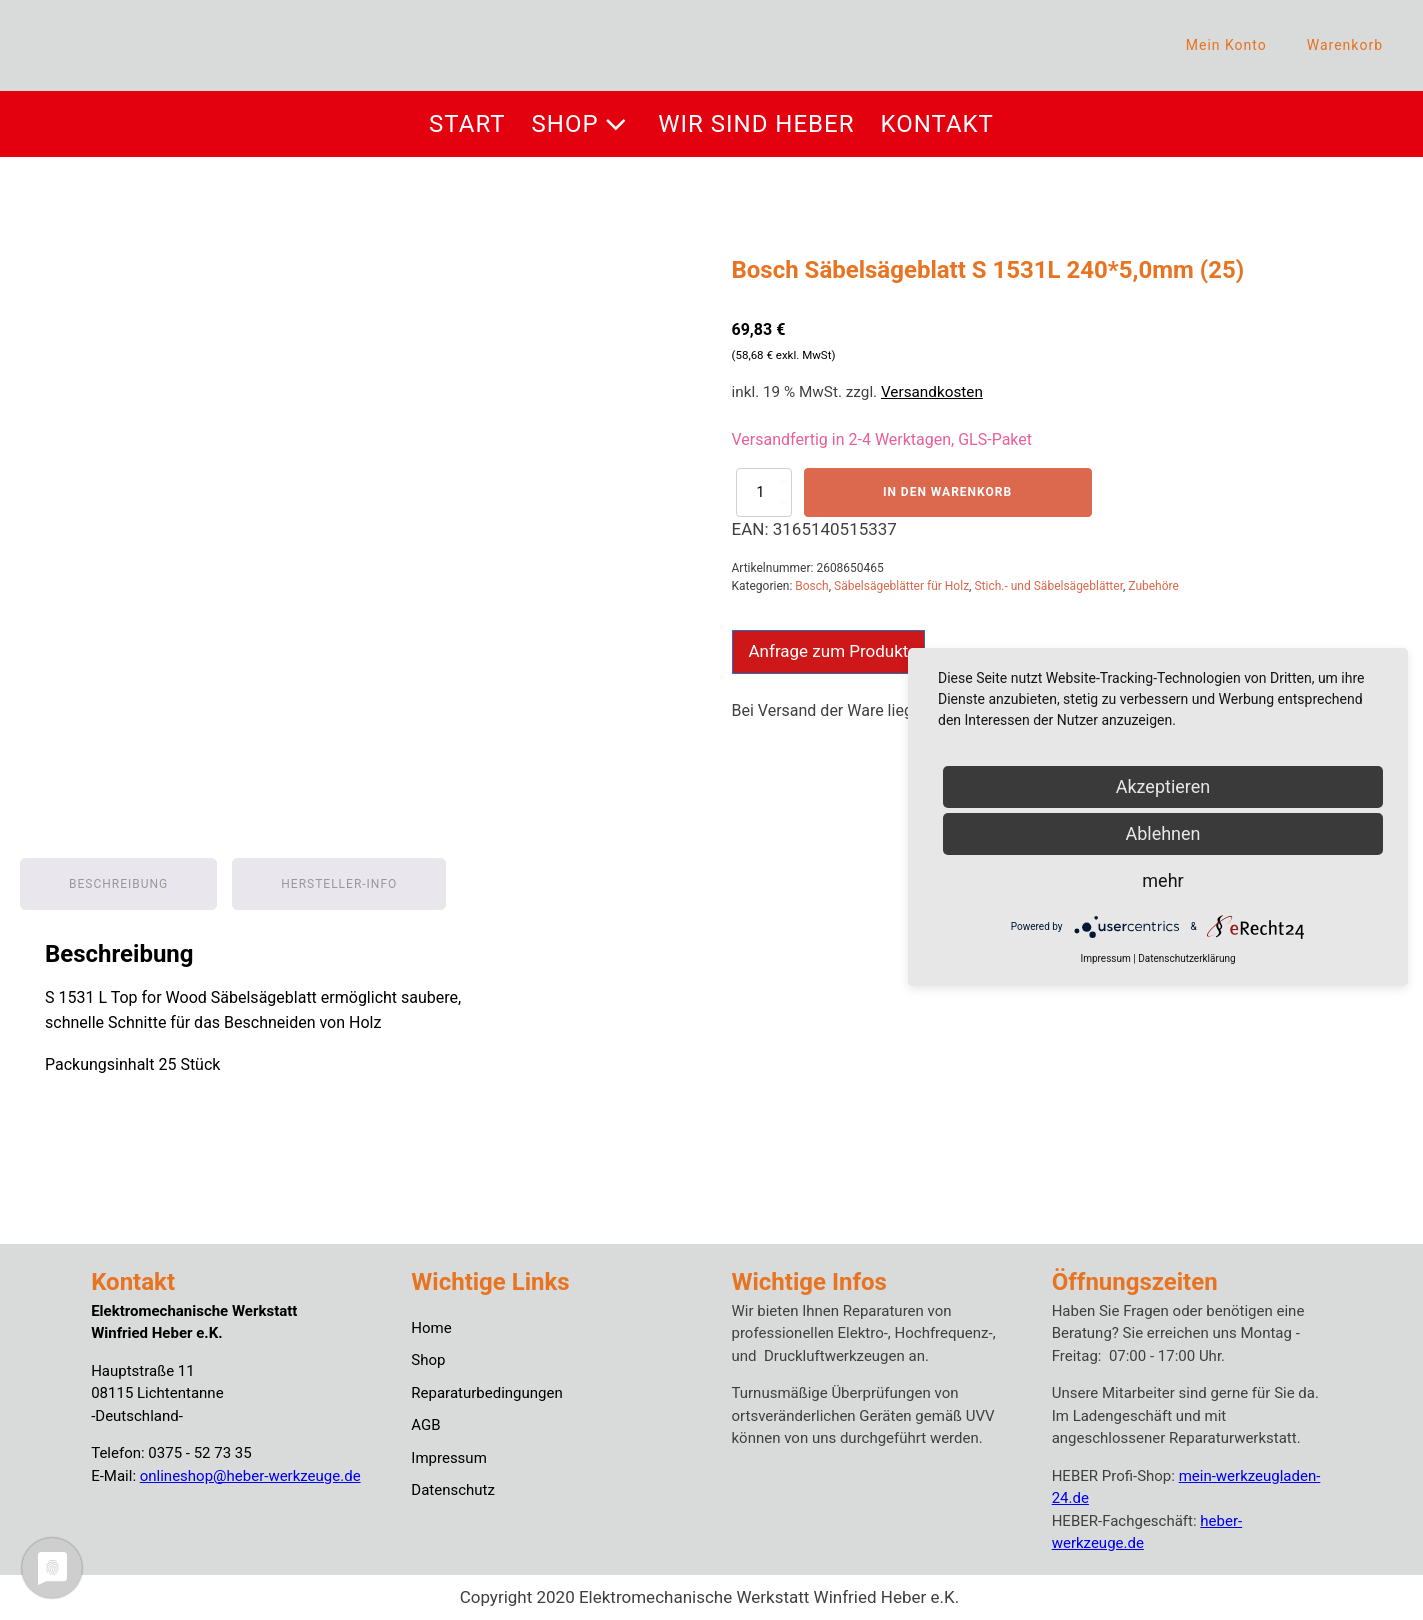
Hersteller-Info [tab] (339, 884)
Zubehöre (1153, 586)
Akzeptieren (1163, 786)
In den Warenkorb (947, 492)
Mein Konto (1226, 45)
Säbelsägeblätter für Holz (901, 586)
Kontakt (937, 124)
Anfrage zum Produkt (829, 651)
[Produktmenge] (764, 492)
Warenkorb (1345, 45)
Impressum (448, 1458)
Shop (582, 124)
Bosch (811, 586)
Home (431, 1328)
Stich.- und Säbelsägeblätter (1048, 586)
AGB (425, 1425)
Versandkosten (932, 392)
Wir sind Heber (756, 124)
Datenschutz (453, 1490)
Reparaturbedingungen (486, 1393)
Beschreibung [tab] (118, 884)
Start (467, 124)
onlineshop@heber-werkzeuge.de (250, 1476)
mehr (1162, 880)
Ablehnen (1162, 833)
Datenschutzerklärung (1186, 958)
